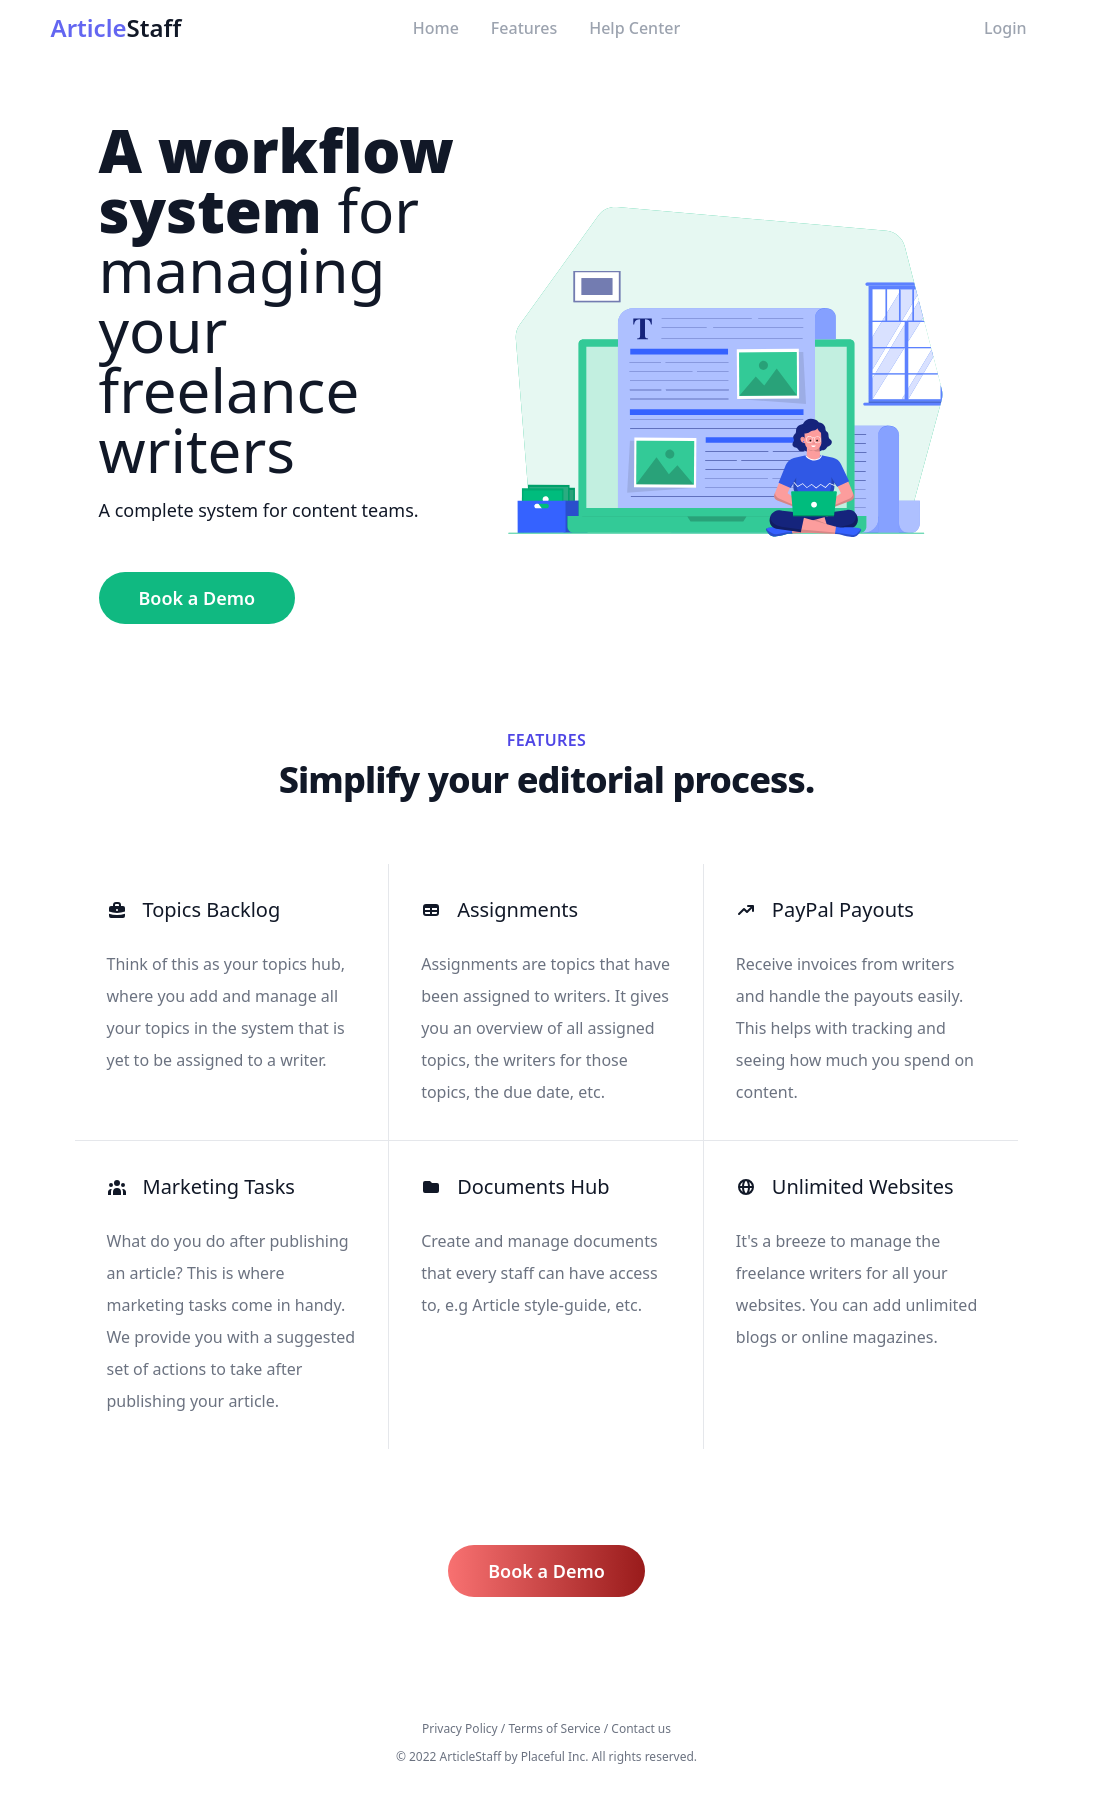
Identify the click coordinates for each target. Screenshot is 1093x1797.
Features (524, 28)
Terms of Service (554, 1728)
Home (436, 28)
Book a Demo (197, 598)
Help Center (634, 28)
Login (1005, 28)
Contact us (641, 1728)
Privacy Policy (460, 1728)
